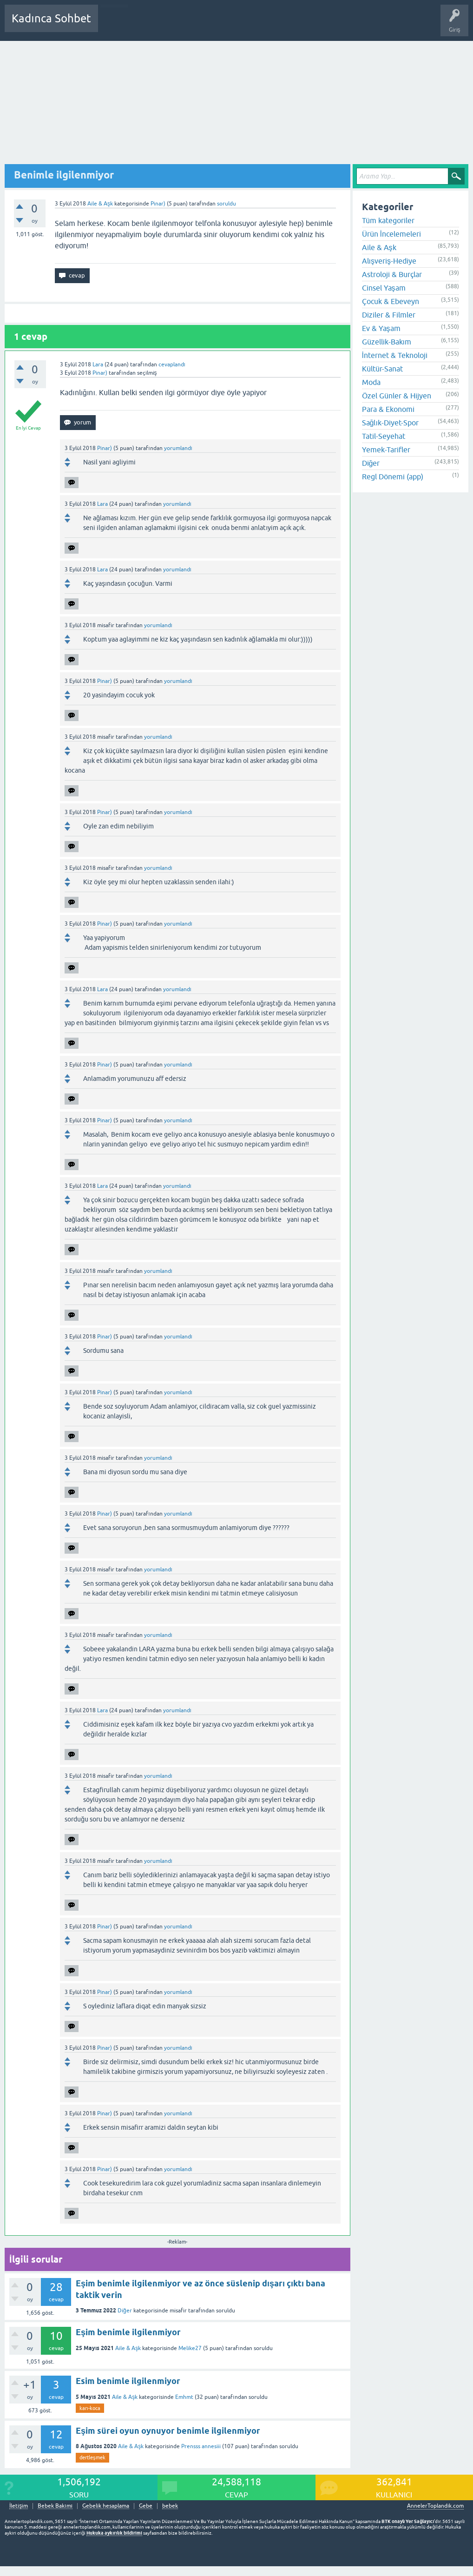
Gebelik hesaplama (105, 2506)
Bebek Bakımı (380, 25)
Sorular (114, 25)
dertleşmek (92, 2457)
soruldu (226, 203)
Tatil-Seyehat (383, 436)
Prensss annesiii (201, 2446)
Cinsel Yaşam (384, 288)
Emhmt (184, 2397)
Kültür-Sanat (382, 368)
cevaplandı (171, 364)
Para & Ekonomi (388, 409)
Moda (371, 382)
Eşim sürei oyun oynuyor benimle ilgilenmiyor (168, 2431)
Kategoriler (200, 25)
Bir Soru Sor (277, 25)
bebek (170, 2506)
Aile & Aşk (100, 203)
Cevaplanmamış (154, 25)
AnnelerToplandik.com (435, 2506)
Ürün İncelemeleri (391, 234)
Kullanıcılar (239, 25)
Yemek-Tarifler (386, 449)
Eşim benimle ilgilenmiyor (128, 2332)
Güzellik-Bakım (386, 342)
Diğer (125, 2310)
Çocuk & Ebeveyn (390, 301)
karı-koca (89, 2408)
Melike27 (190, 2348)
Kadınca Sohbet (51, 18)
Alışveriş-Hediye (389, 261)
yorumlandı (178, 448)
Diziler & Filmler (388, 315)
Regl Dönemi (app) (392, 476)
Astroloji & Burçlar (392, 274)
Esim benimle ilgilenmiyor (128, 2381)
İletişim (18, 2506)
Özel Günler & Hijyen (396, 395)
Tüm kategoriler (388, 220)
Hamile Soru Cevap (327, 25)
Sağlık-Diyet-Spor (390, 422)
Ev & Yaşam (381, 328)
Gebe (145, 2506)
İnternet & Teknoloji (394, 355)
